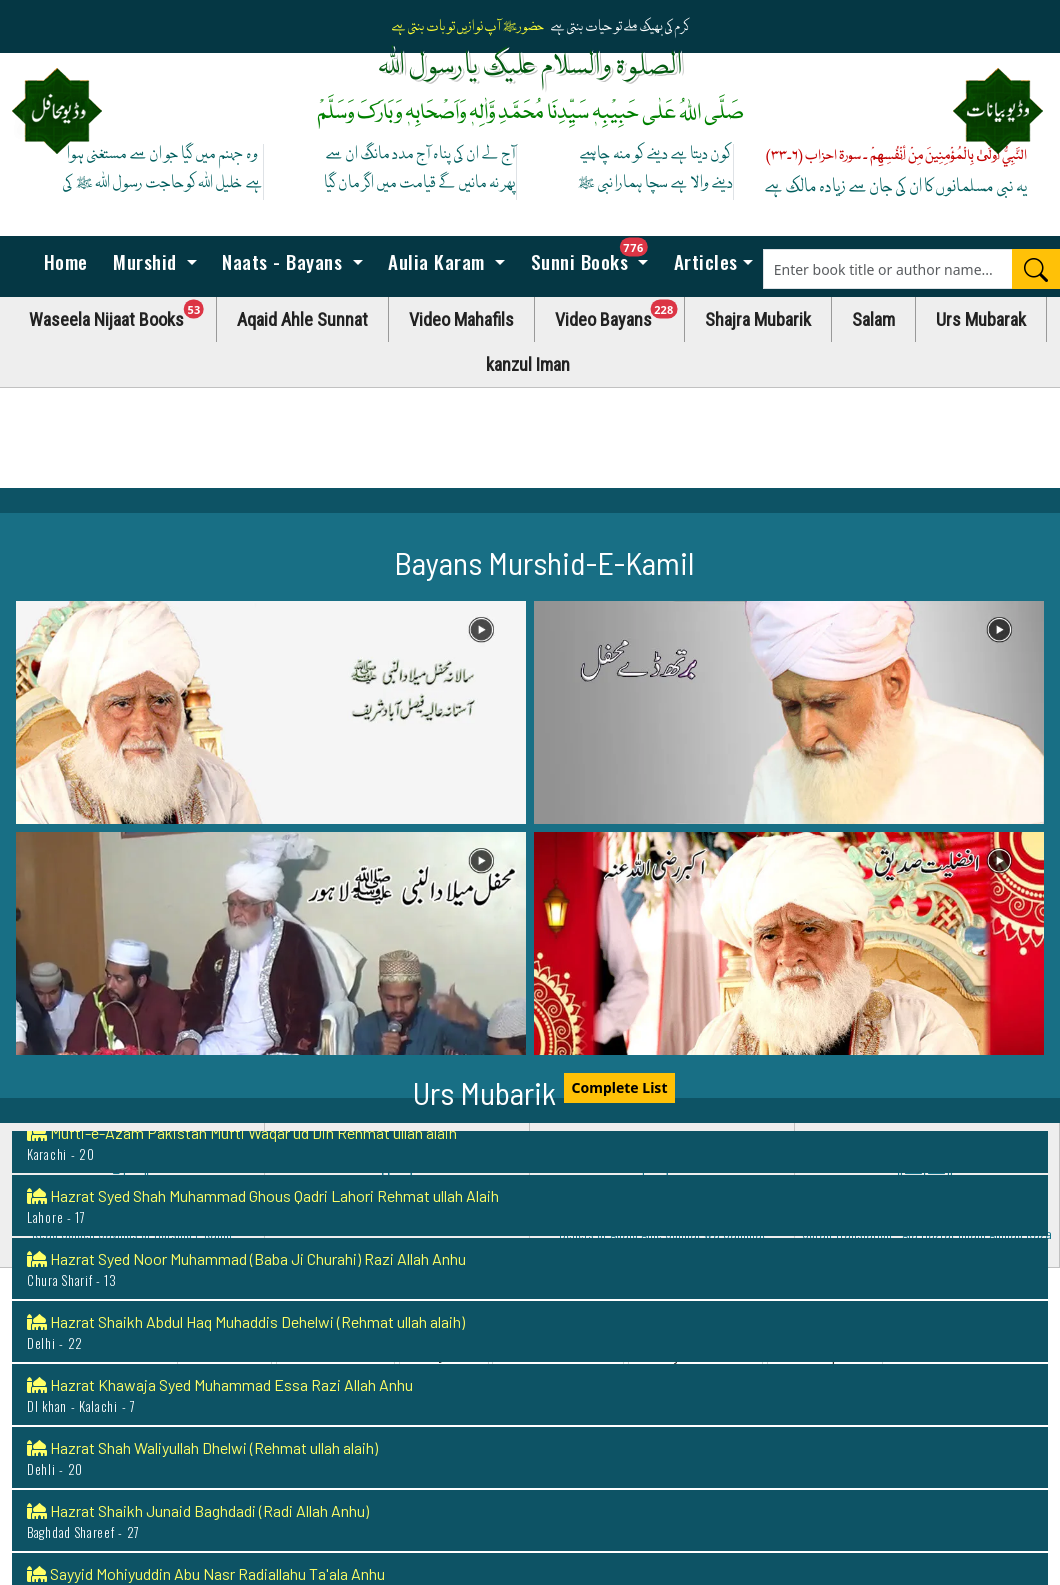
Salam (873, 319)
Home (63, 261)
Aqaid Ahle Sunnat (302, 319)
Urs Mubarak (981, 319)
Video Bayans (620, 314)
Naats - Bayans (282, 261)
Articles (703, 261)
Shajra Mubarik (758, 319)
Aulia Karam (437, 261)
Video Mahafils (461, 319)
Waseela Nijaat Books (123, 314)
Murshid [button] (145, 261)
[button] (271, 712)
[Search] (1036, 269)
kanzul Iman (528, 364)
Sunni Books (594, 256)
